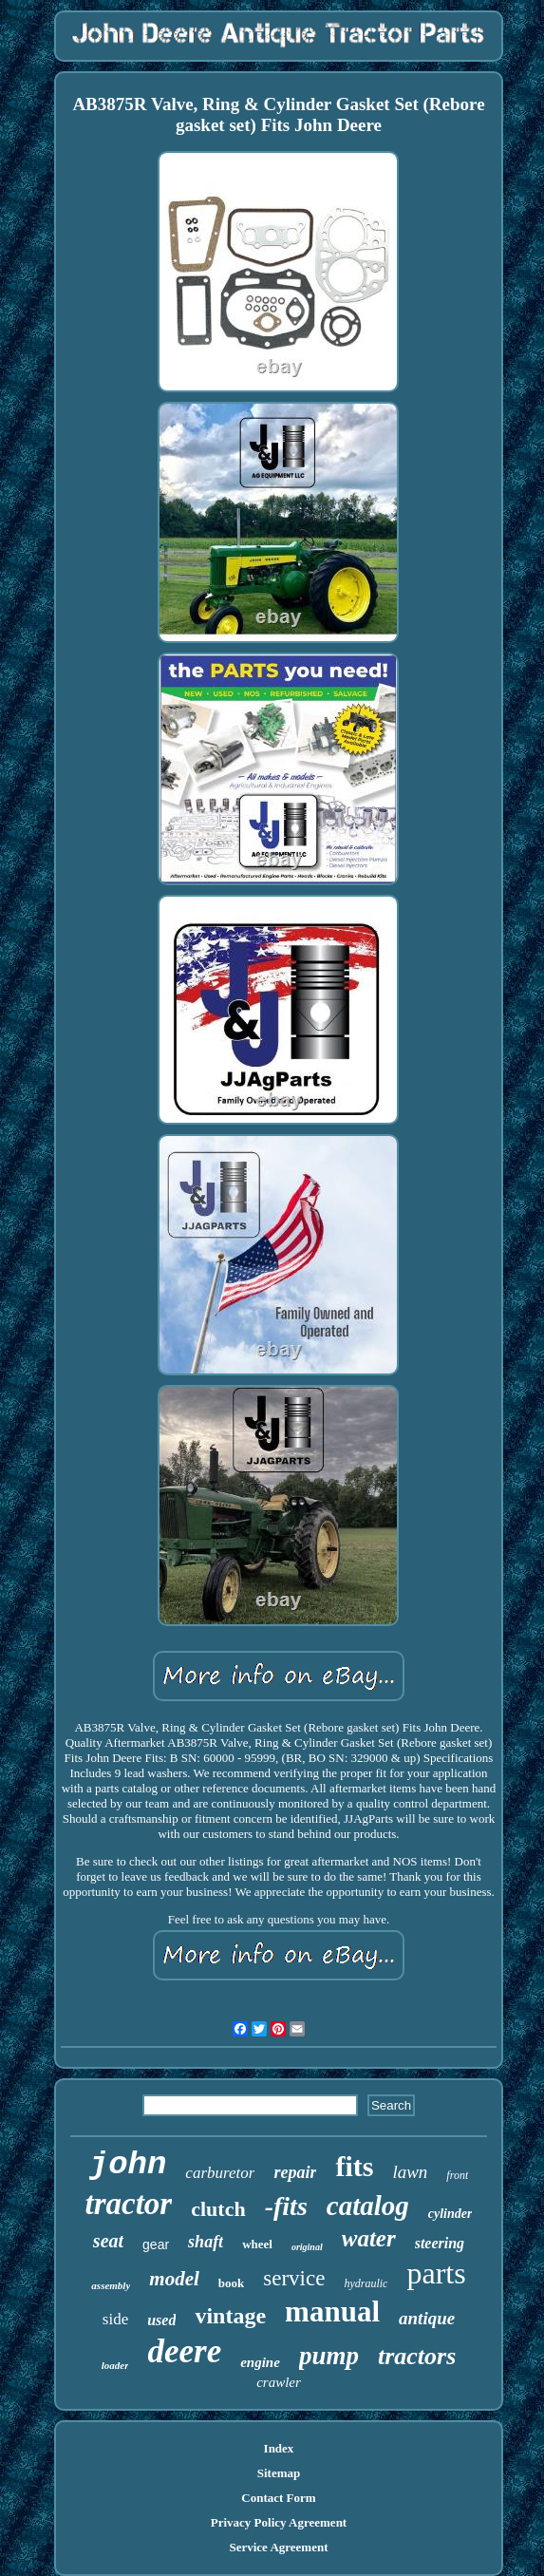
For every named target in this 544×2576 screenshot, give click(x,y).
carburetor (219, 2173)
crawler (278, 2382)
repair (294, 2172)
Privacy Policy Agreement (279, 2522)
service (294, 2278)
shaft (205, 2241)
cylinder (450, 2214)
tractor (129, 2204)
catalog (368, 2205)
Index (279, 2448)
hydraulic (365, 2283)
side (115, 2319)
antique (427, 2318)
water (369, 2238)
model (174, 2278)
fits (354, 2166)
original (307, 2247)
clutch (218, 2209)
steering (439, 2243)
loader (115, 2365)
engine (260, 2362)
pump (329, 2355)
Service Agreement (278, 2547)
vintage (230, 2315)
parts (435, 2273)
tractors (417, 2356)
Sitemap (279, 2473)
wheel (257, 2244)
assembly (110, 2285)
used (161, 2320)
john (128, 2165)
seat (108, 2240)
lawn (409, 2172)
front (457, 2175)
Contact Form (278, 2498)
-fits (286, 2206)
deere (184, 2351)
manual (332, 2311)
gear (155, 2244)
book (231, 2283)
